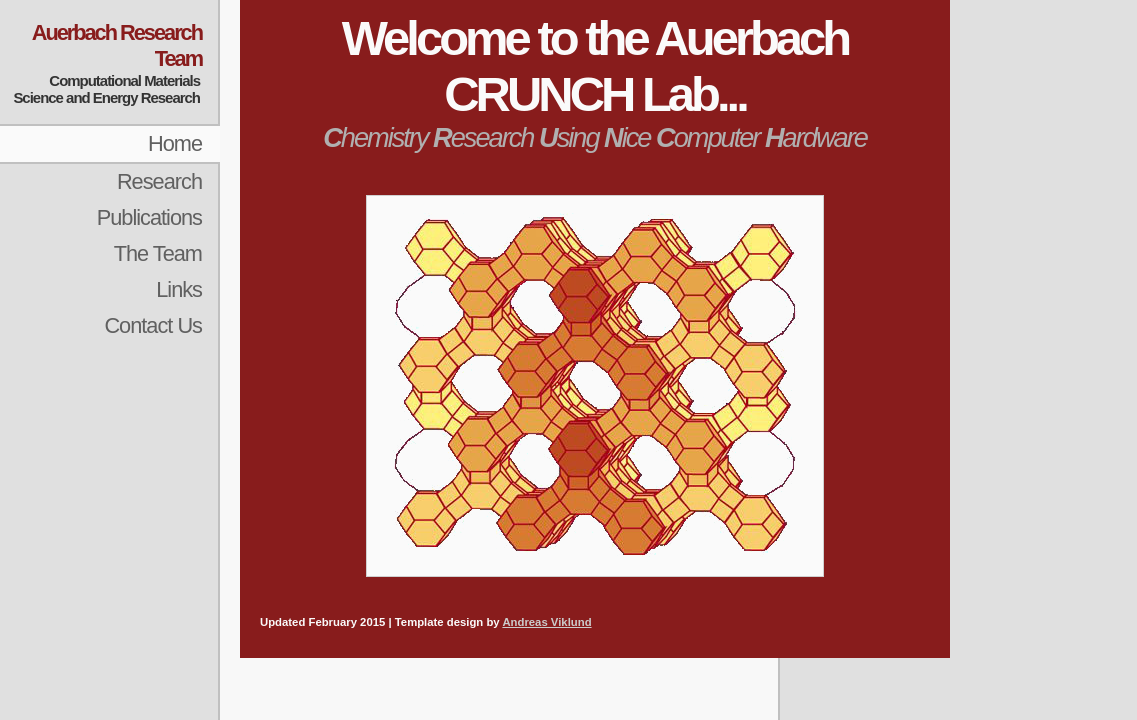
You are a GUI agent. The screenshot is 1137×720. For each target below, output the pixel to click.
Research (159, 181)
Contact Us (153, 325)
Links (179, 289)
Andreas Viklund (546, 622)
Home (175, 143)
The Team (158, 253)
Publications (149, 217)
